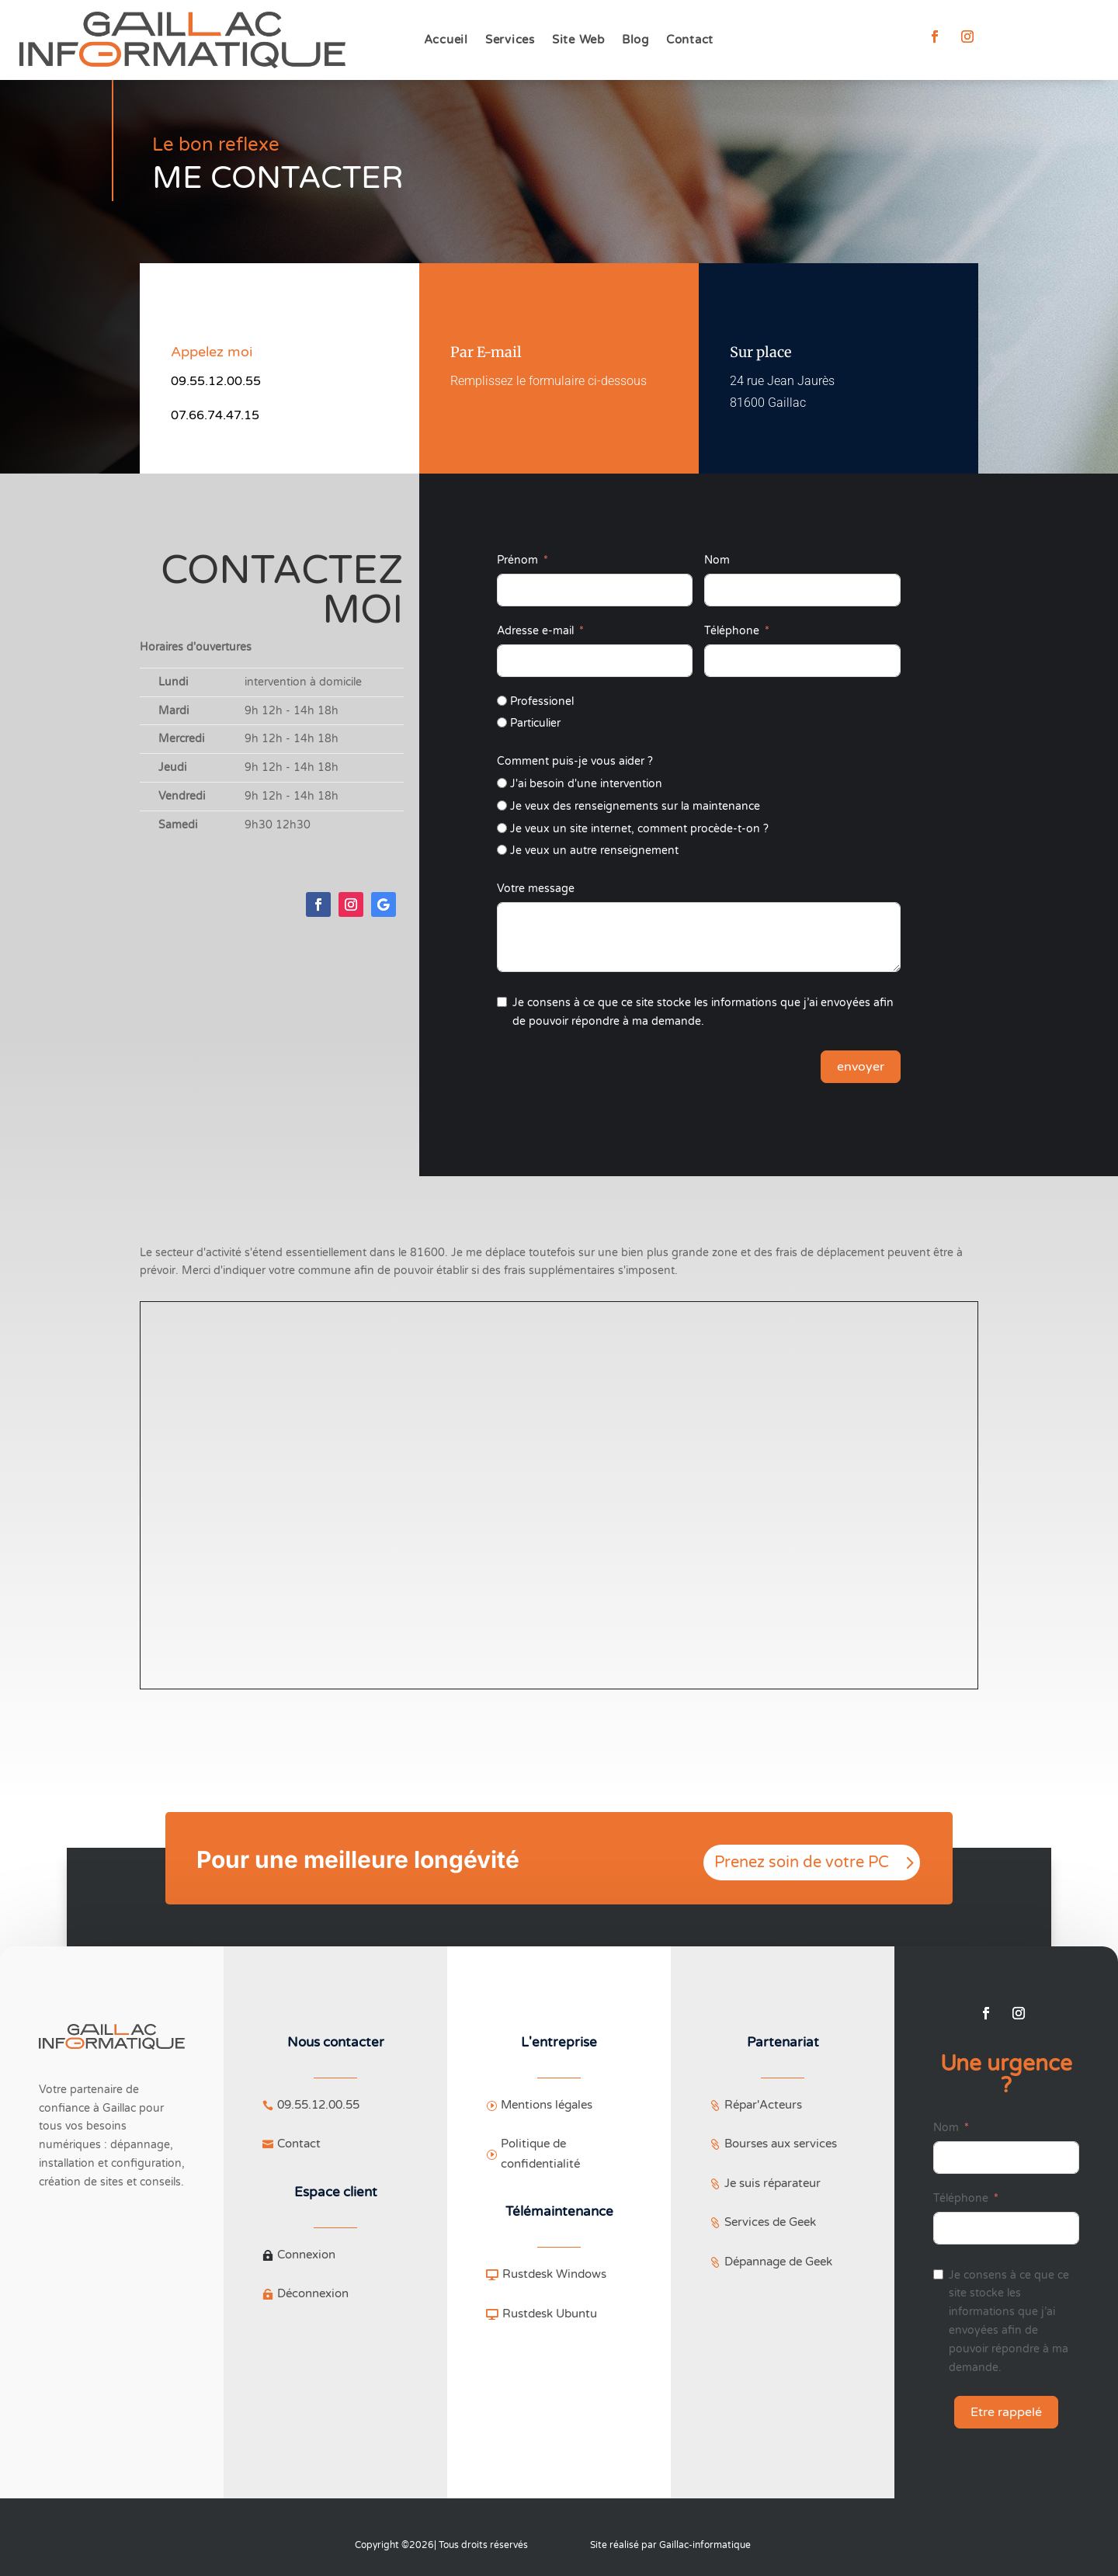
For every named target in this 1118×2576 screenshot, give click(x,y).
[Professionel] (502, 701)
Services (510, 40)
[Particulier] (502, 722)
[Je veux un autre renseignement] (502, 850)
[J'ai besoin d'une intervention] (502, 783)
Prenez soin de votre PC (801, 1862)
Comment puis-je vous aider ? (575, 761)
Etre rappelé (1006, 2412)
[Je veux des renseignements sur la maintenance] (502, 805)
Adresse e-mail (535, 630)
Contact (690, 40)
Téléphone (731, 630)
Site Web (578, 40)
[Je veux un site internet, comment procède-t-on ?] (502, 828)
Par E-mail (486, 352)
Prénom (517, 560)
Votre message (536, 888)
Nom (717, 560)
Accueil (446, 40)
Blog (635, 40)
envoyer (860, 1066)
